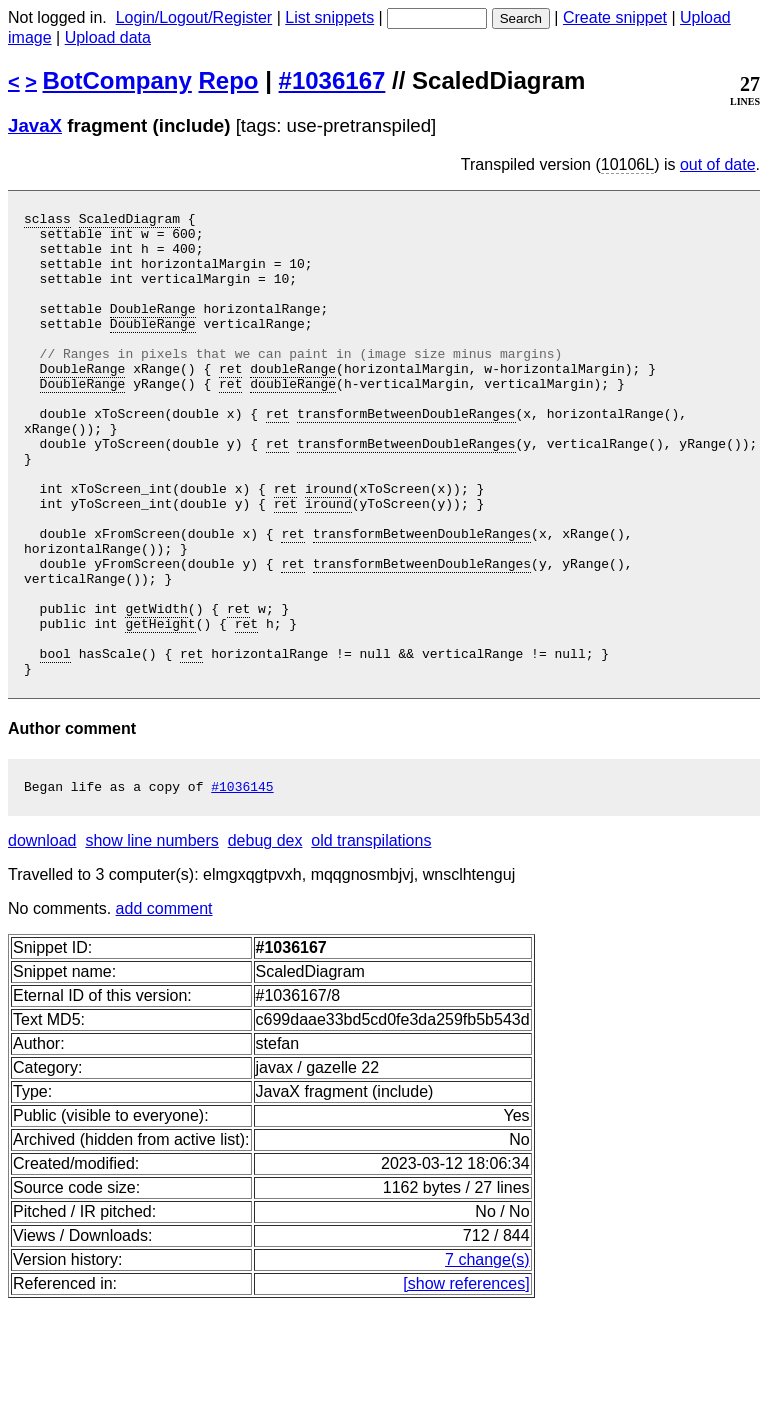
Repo (229, 80)
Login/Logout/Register (194, 17)
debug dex (265, 936)
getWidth (156, 689)
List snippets (329, 17)
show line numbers (151, 936)
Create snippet (615, 17)
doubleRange (293, 401)
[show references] (466, 1379)
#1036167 (332, 80)
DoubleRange (153, 329)
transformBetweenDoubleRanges (406, 455)
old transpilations (371, 936)
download (42, 936)
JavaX (35, 125)
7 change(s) (487, 1355)
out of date (718, 164)
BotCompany (117, 80)
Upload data (108, 37)
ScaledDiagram (129, 221)
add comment (164, 1004)
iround (328, 545)
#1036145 (242, 882)
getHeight (160, 707)
